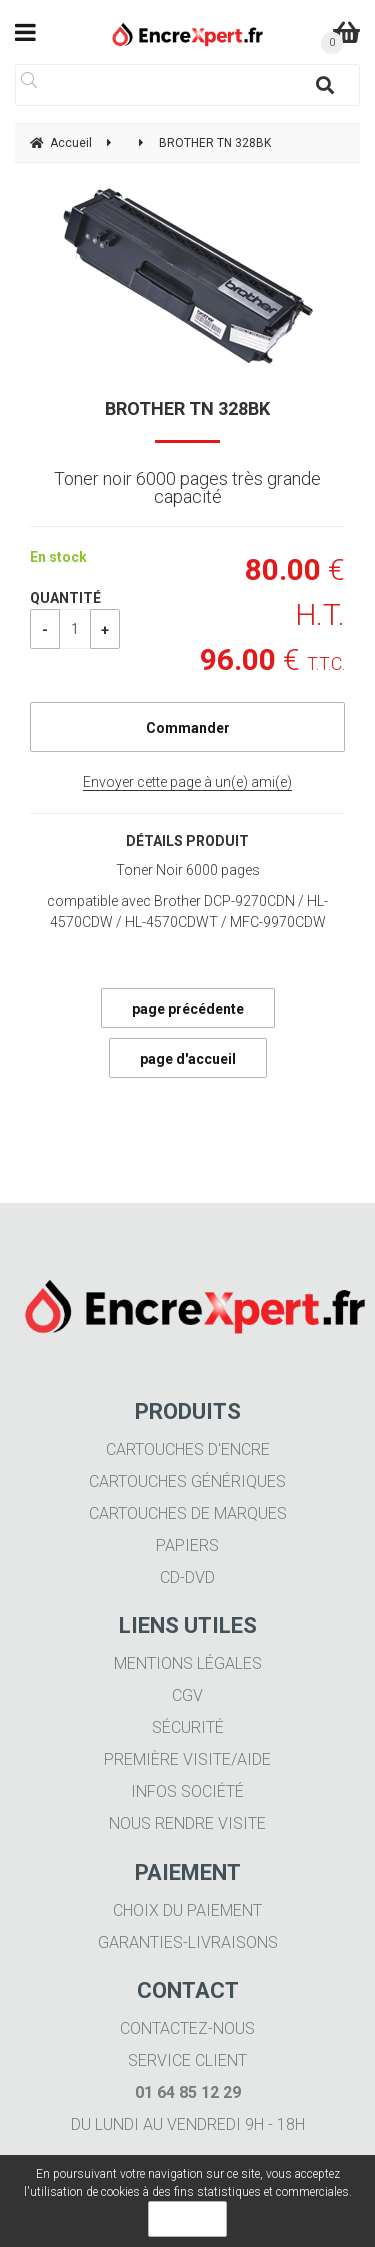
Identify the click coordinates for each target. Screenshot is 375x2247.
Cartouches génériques (187, 1481)
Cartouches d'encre (188, 1449)
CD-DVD (187, 1577)
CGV (187, 1695)
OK (187, 2219)
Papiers (187, 1545)
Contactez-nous (187, 2028)
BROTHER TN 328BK (187, 408)
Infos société (187, 1791)
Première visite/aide (187, 1759)
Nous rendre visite (187, 1823)
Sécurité (188, 1727)
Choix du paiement (187, 1910)
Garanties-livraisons (188, 1942)
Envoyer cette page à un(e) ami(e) (187, 782)
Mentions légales (188, 1663)
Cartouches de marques (188, 1513)
